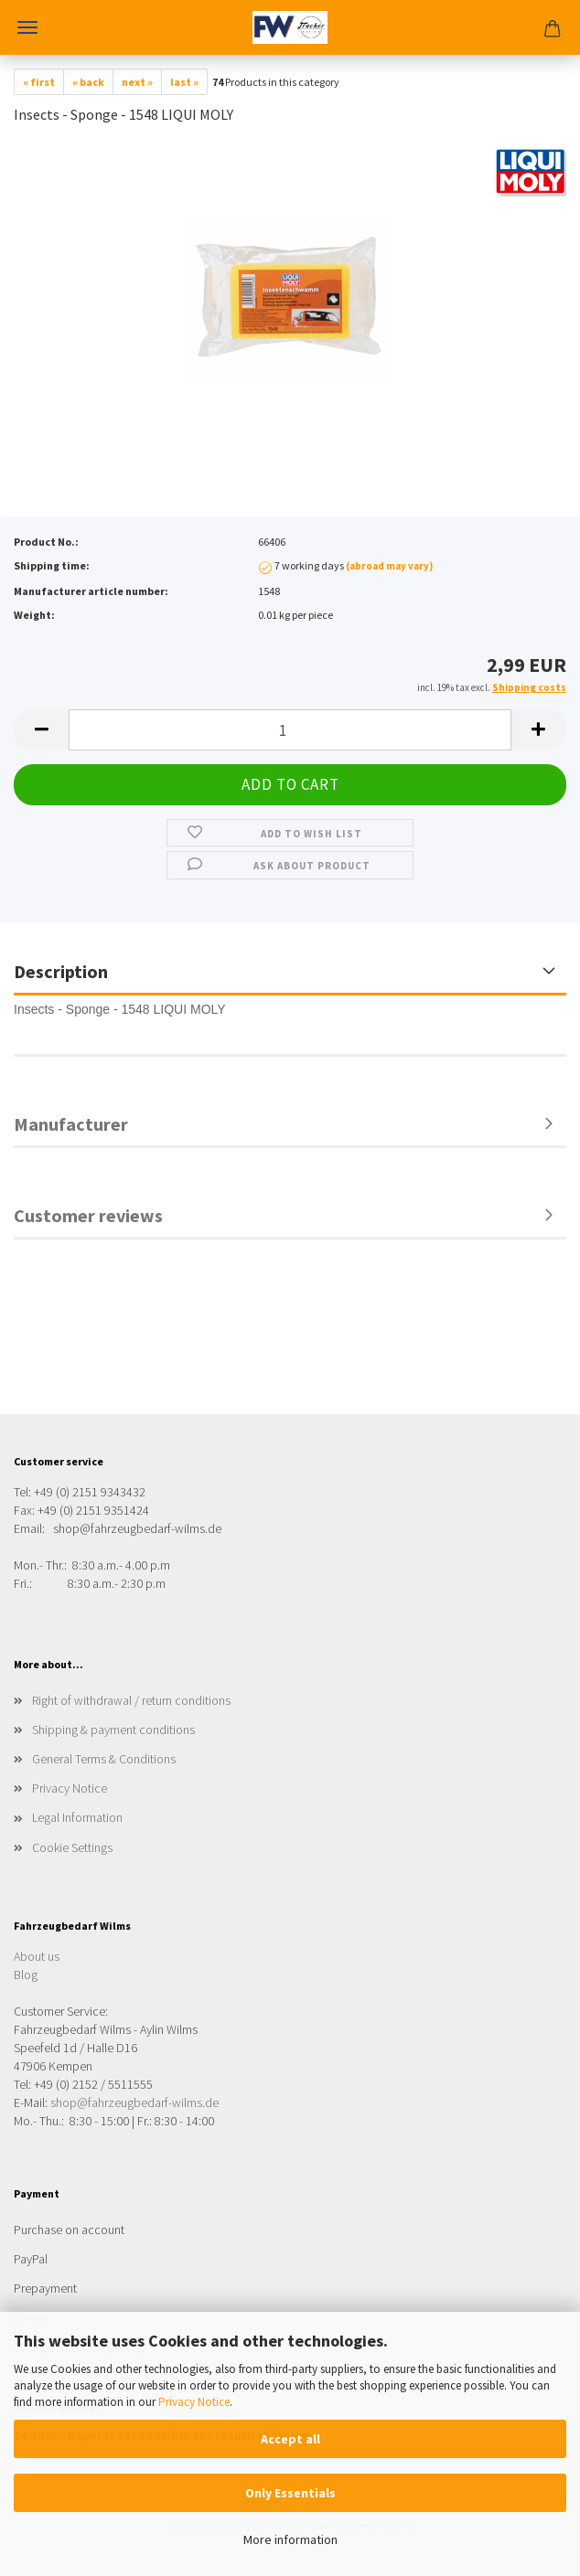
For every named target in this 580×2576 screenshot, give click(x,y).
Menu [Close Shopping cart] (27, 27)
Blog (26, 1974)
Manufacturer (71, 1123)
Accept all (290, 2439)
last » (184, 82)
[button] (41, 729)
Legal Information (77, 1817)
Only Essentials (290, 2493)
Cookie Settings (72, 1847)
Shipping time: (52, 565)
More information (290, 2539)
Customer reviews (88, 1215)
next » (137, 82)
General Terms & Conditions (104, 1759)
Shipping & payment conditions (113, 1729)
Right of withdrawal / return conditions (131, 1700)
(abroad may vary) (389, 565)
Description (61, 971)
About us (36, 1956)
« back (88, 82)
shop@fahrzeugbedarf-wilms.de (134, 2102)
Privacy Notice (194, 2402)
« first (39, 82)
